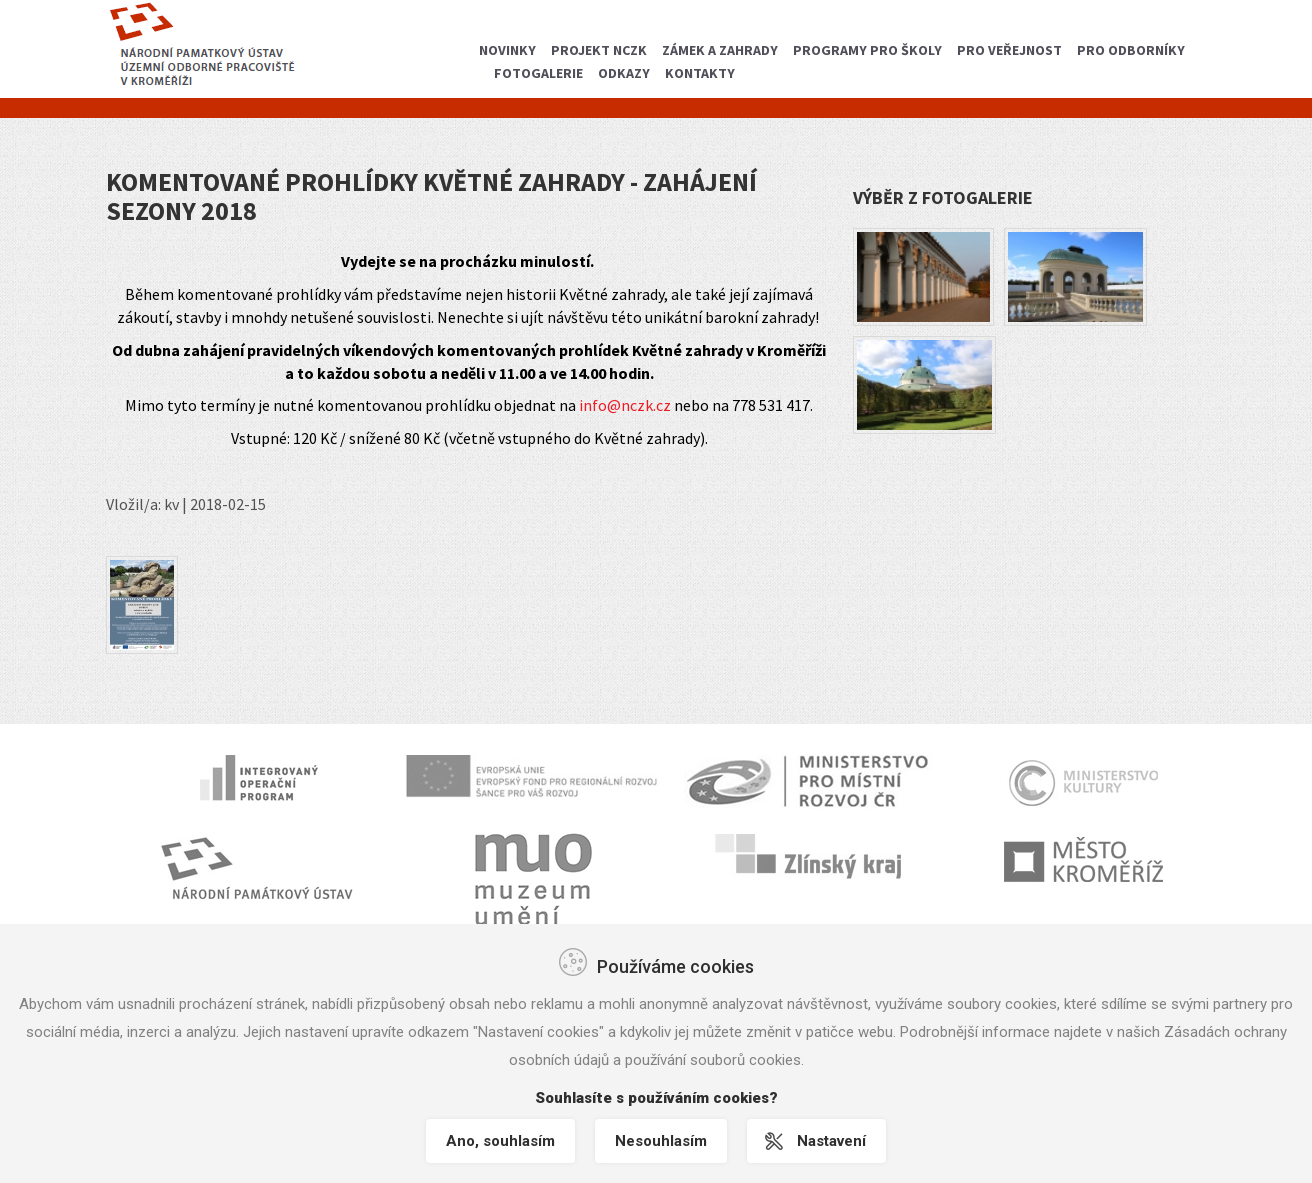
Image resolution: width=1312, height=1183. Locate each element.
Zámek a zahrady (720, 50)
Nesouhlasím (661, 1141)
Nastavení (831, 1141)
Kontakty (700, 73)
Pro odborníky (1131, 50)
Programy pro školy (867, 50)
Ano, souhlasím (500, 1141)
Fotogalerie (538, 73)
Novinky (507, 50)
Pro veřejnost (1009, 50)
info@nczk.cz (625, 405)
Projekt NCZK (599, 50)
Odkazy (624, 73)
